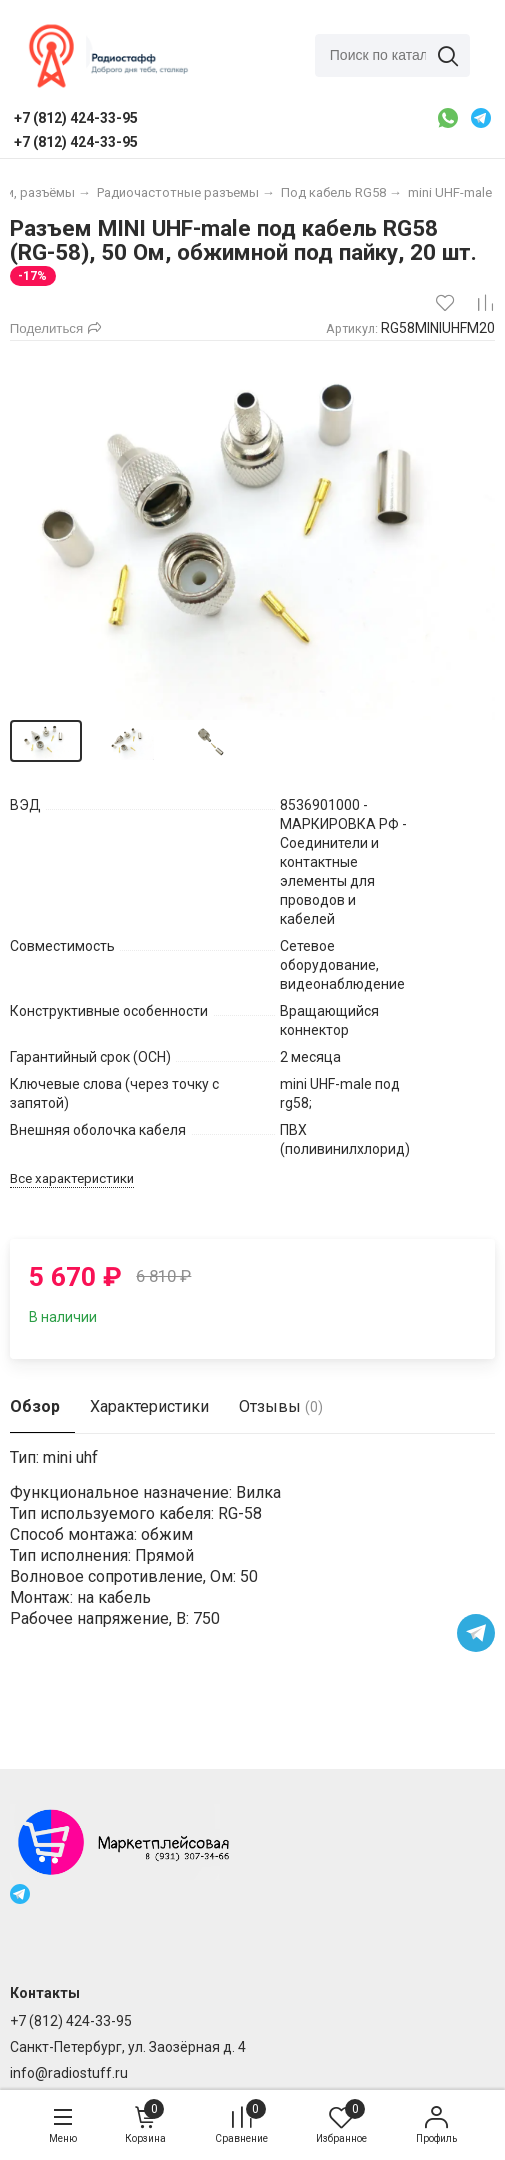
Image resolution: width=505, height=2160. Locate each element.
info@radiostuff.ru (69, 2073)
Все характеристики (72, 1178)
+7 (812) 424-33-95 (71, 2021)
